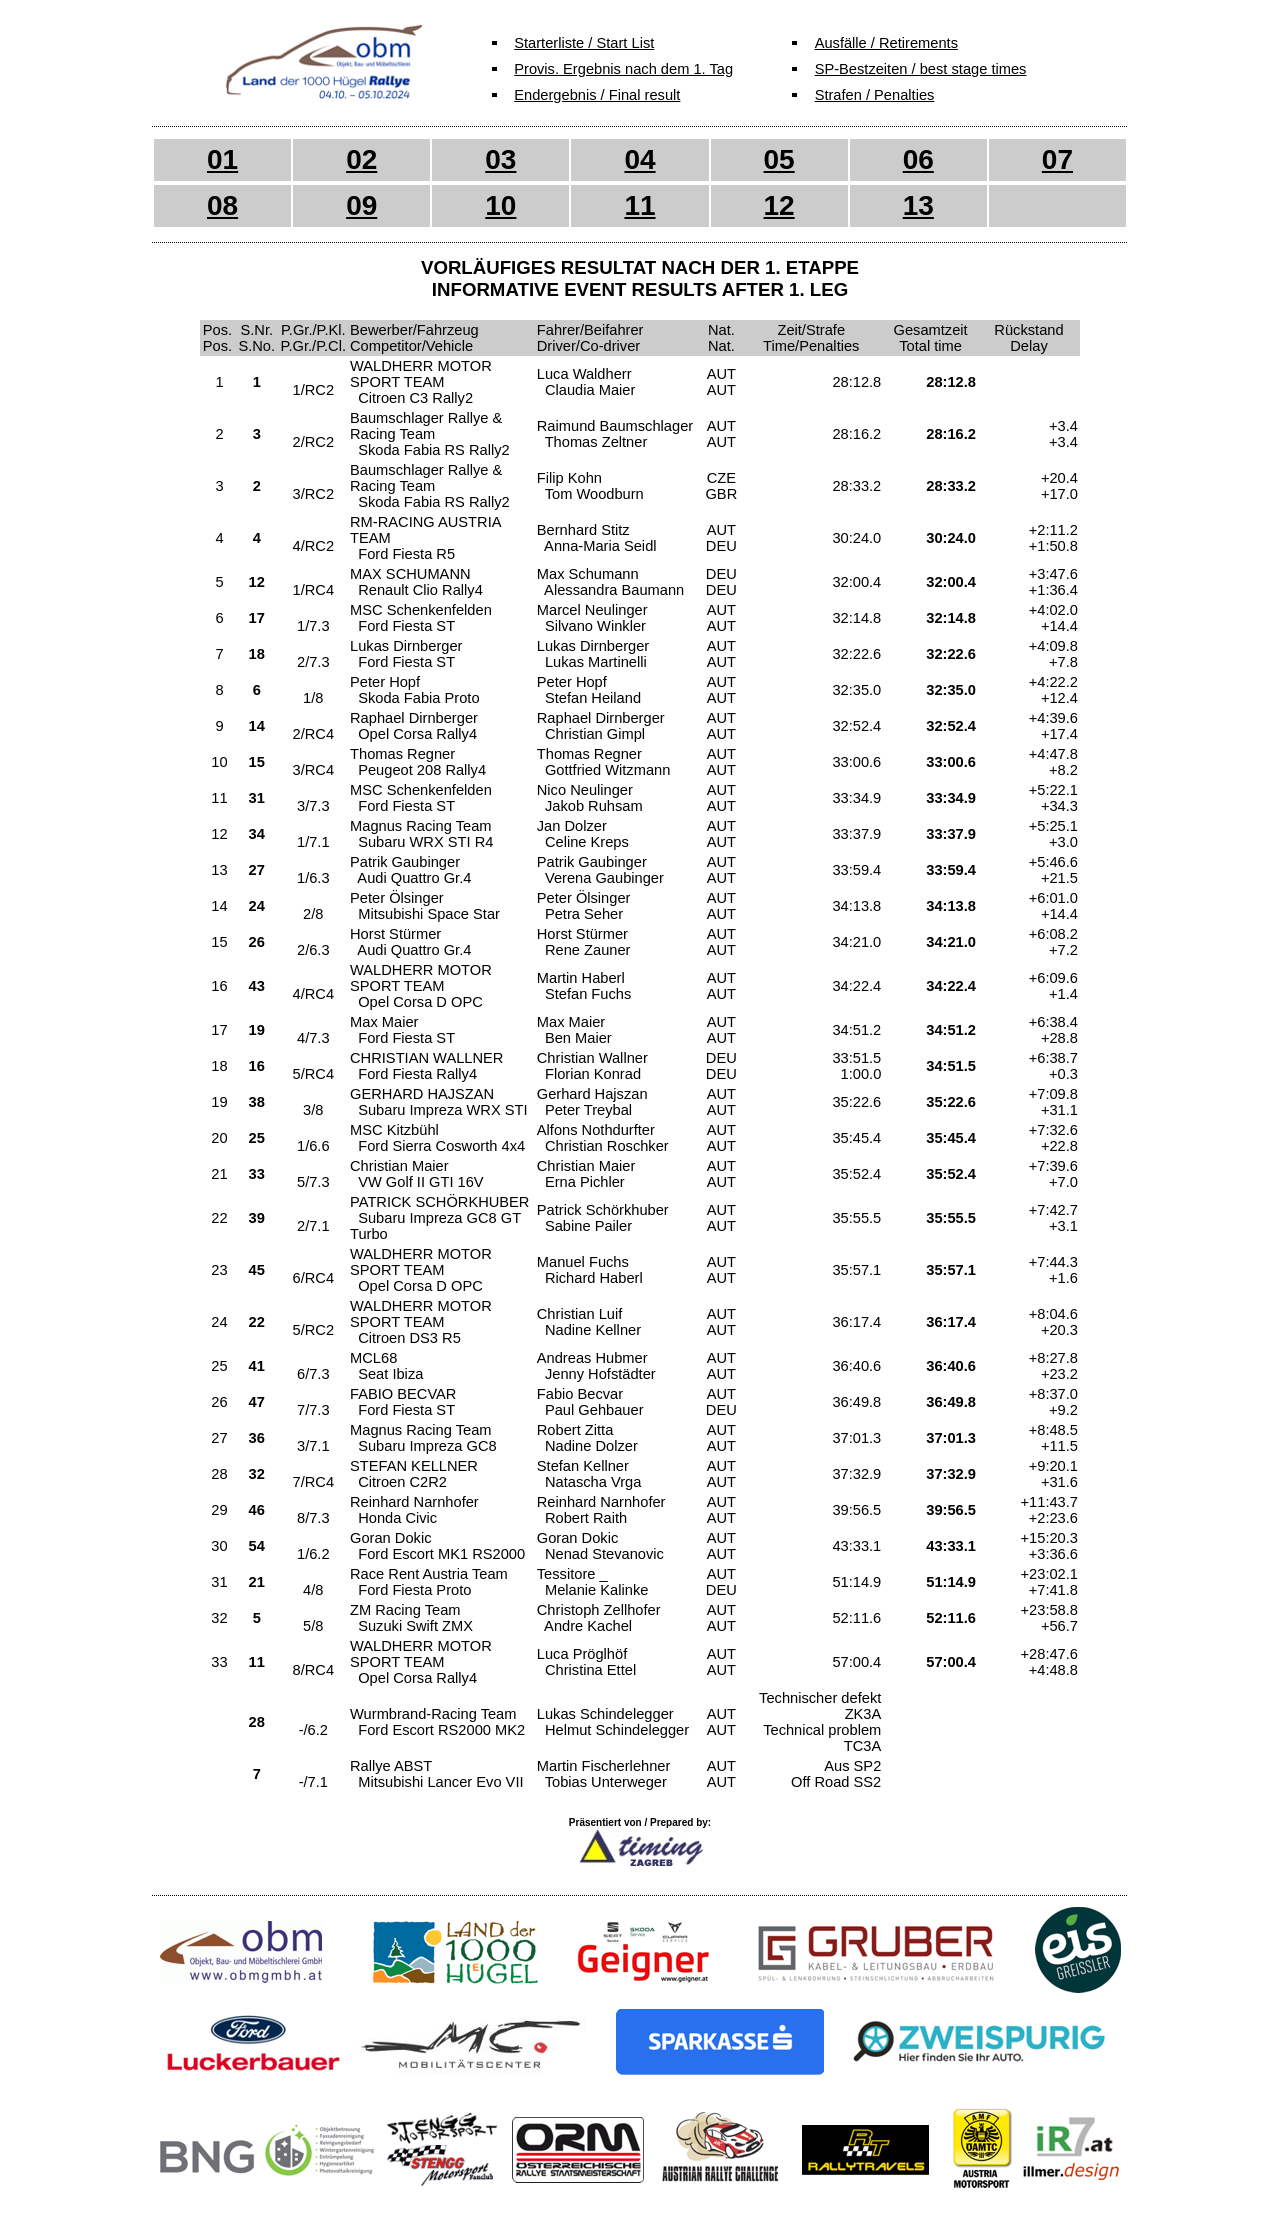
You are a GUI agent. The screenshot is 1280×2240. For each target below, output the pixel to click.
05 (779, 159)
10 (500, 205)
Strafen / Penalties (875, 95)
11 (639, 205)
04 (639, 159)
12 (779, 205)
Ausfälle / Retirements (886, 43)
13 (918, 205)
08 (222, 205)
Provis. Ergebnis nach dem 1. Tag (623, 69)
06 (918, 159)
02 (361, 159)
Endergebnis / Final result (597, 95)
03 (500, 159)
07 (1057, 159)
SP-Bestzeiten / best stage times (921, 69)
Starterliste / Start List (584, 43)
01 (222, 159)
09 (361, 205)
